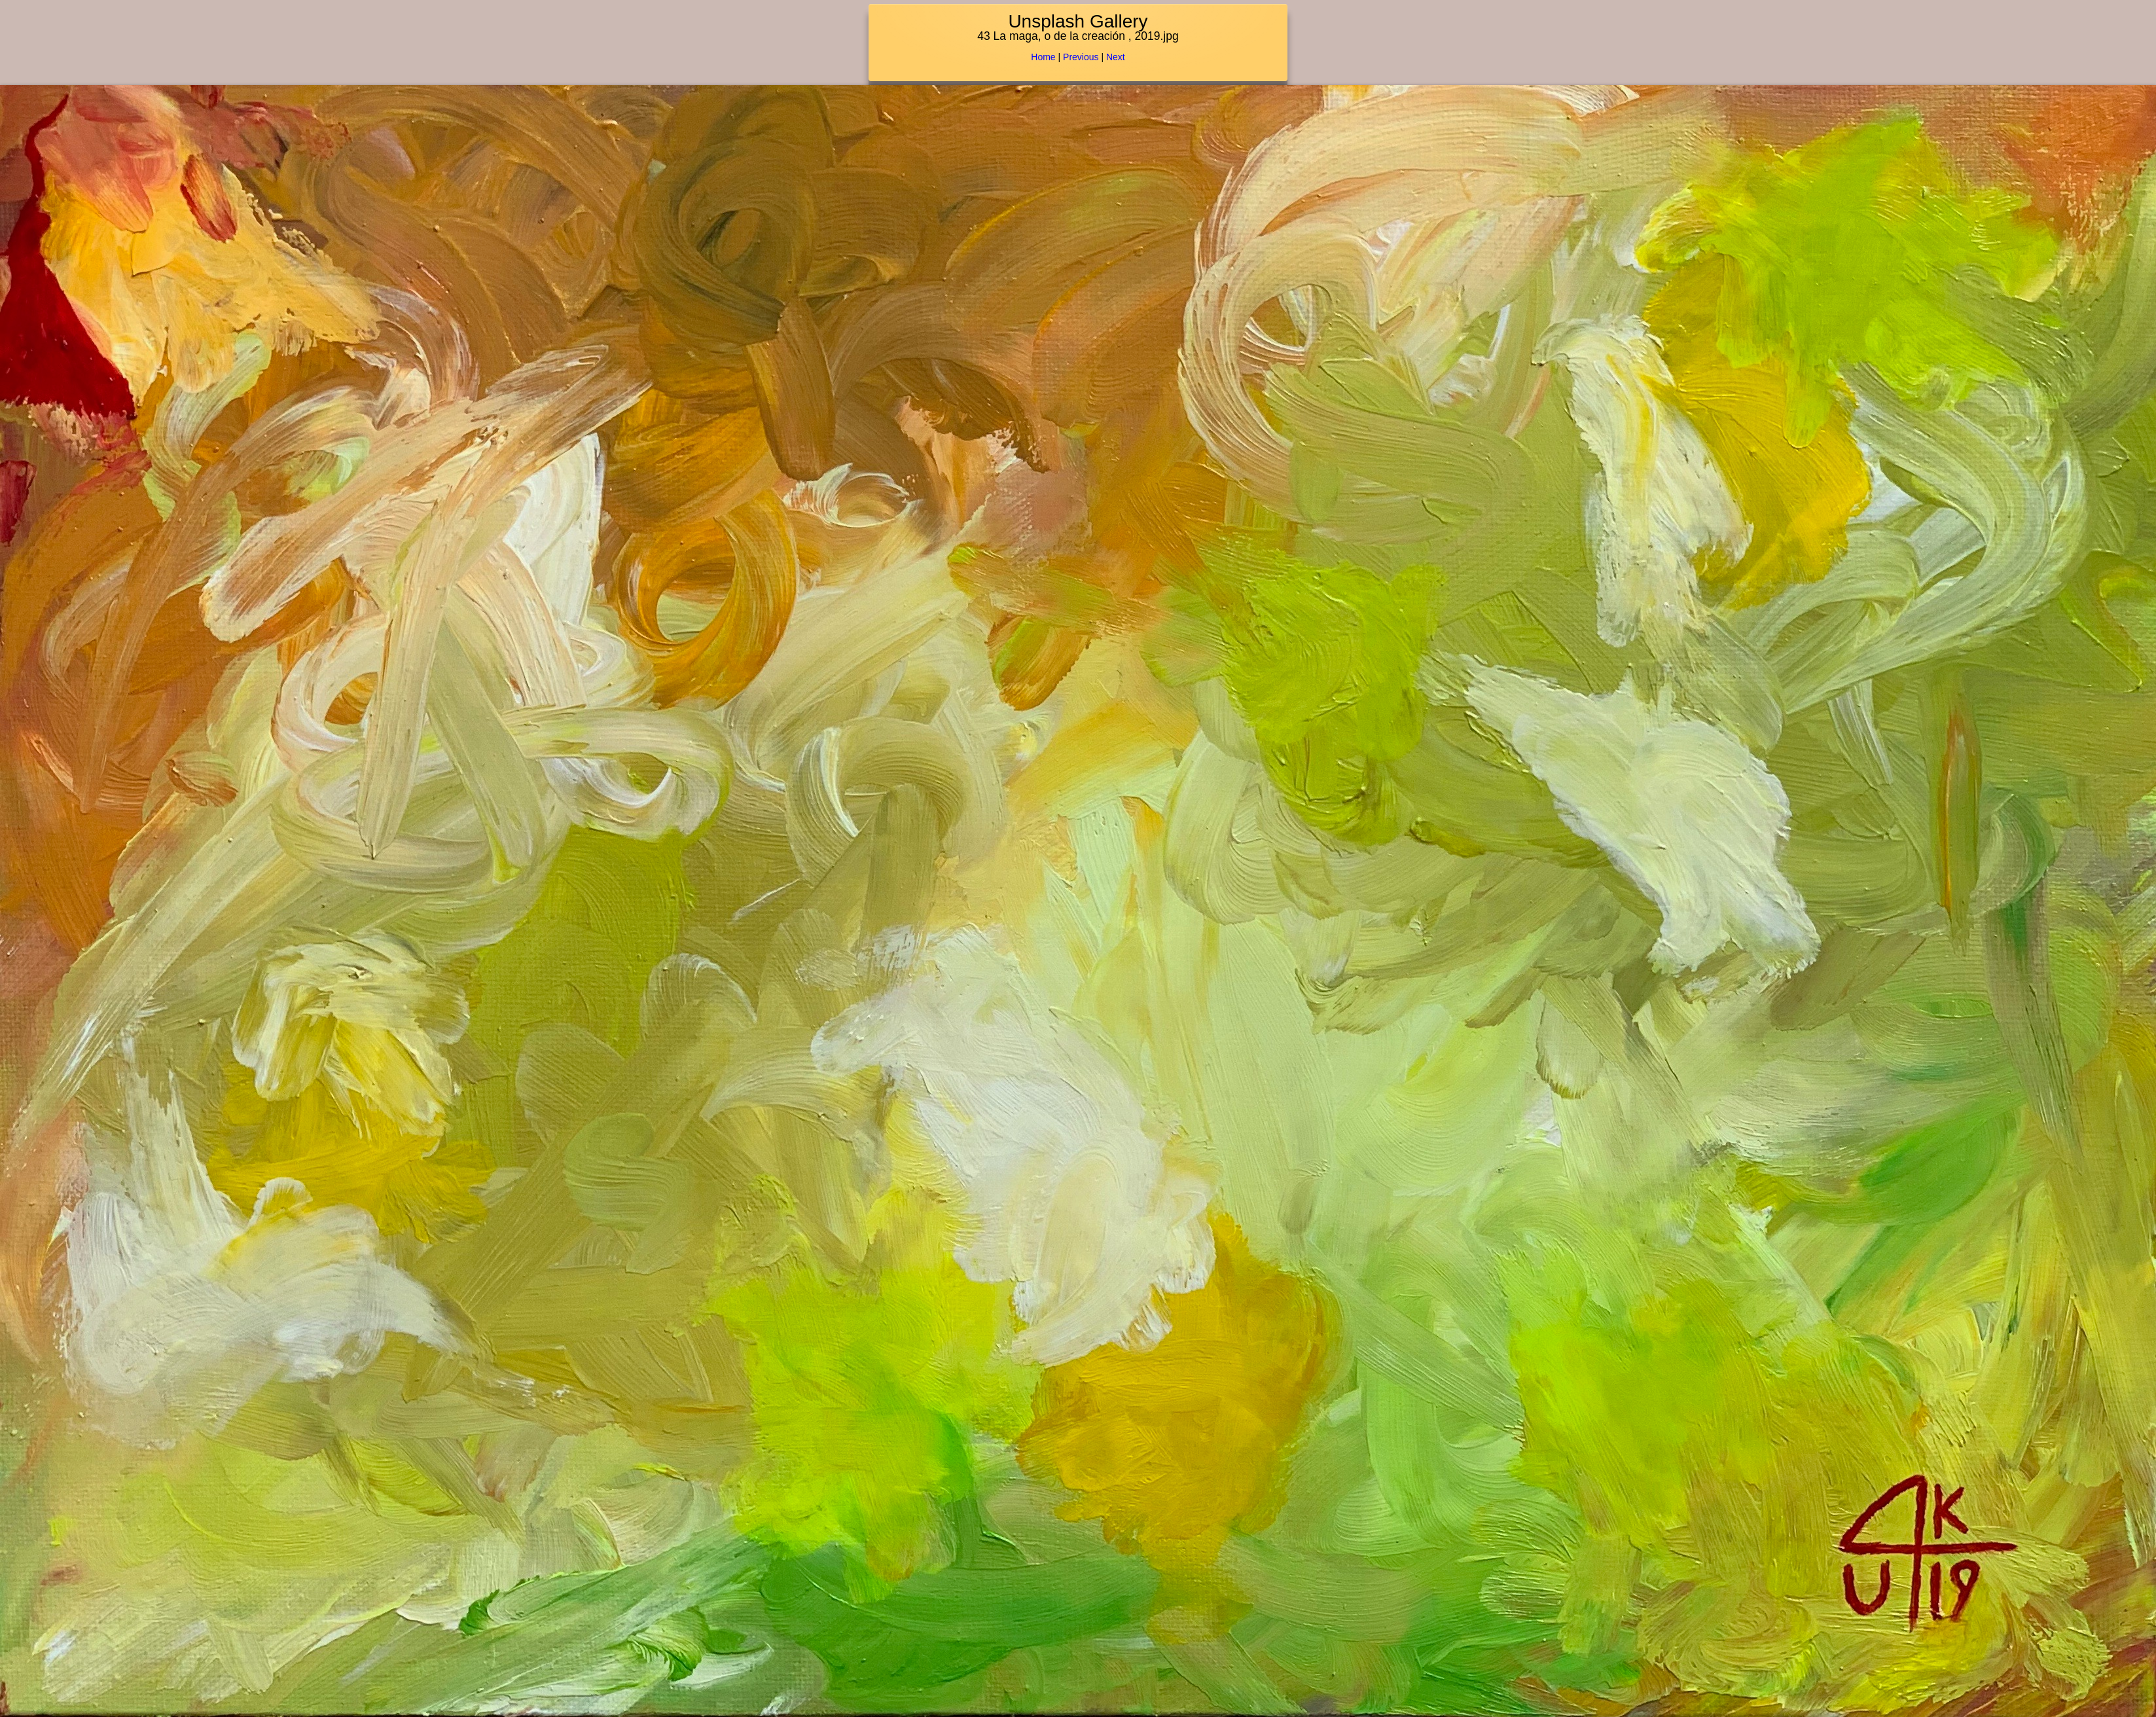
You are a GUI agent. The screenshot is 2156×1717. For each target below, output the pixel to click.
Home (1043, 57)
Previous (1080, 57)
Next (1115, 57)
